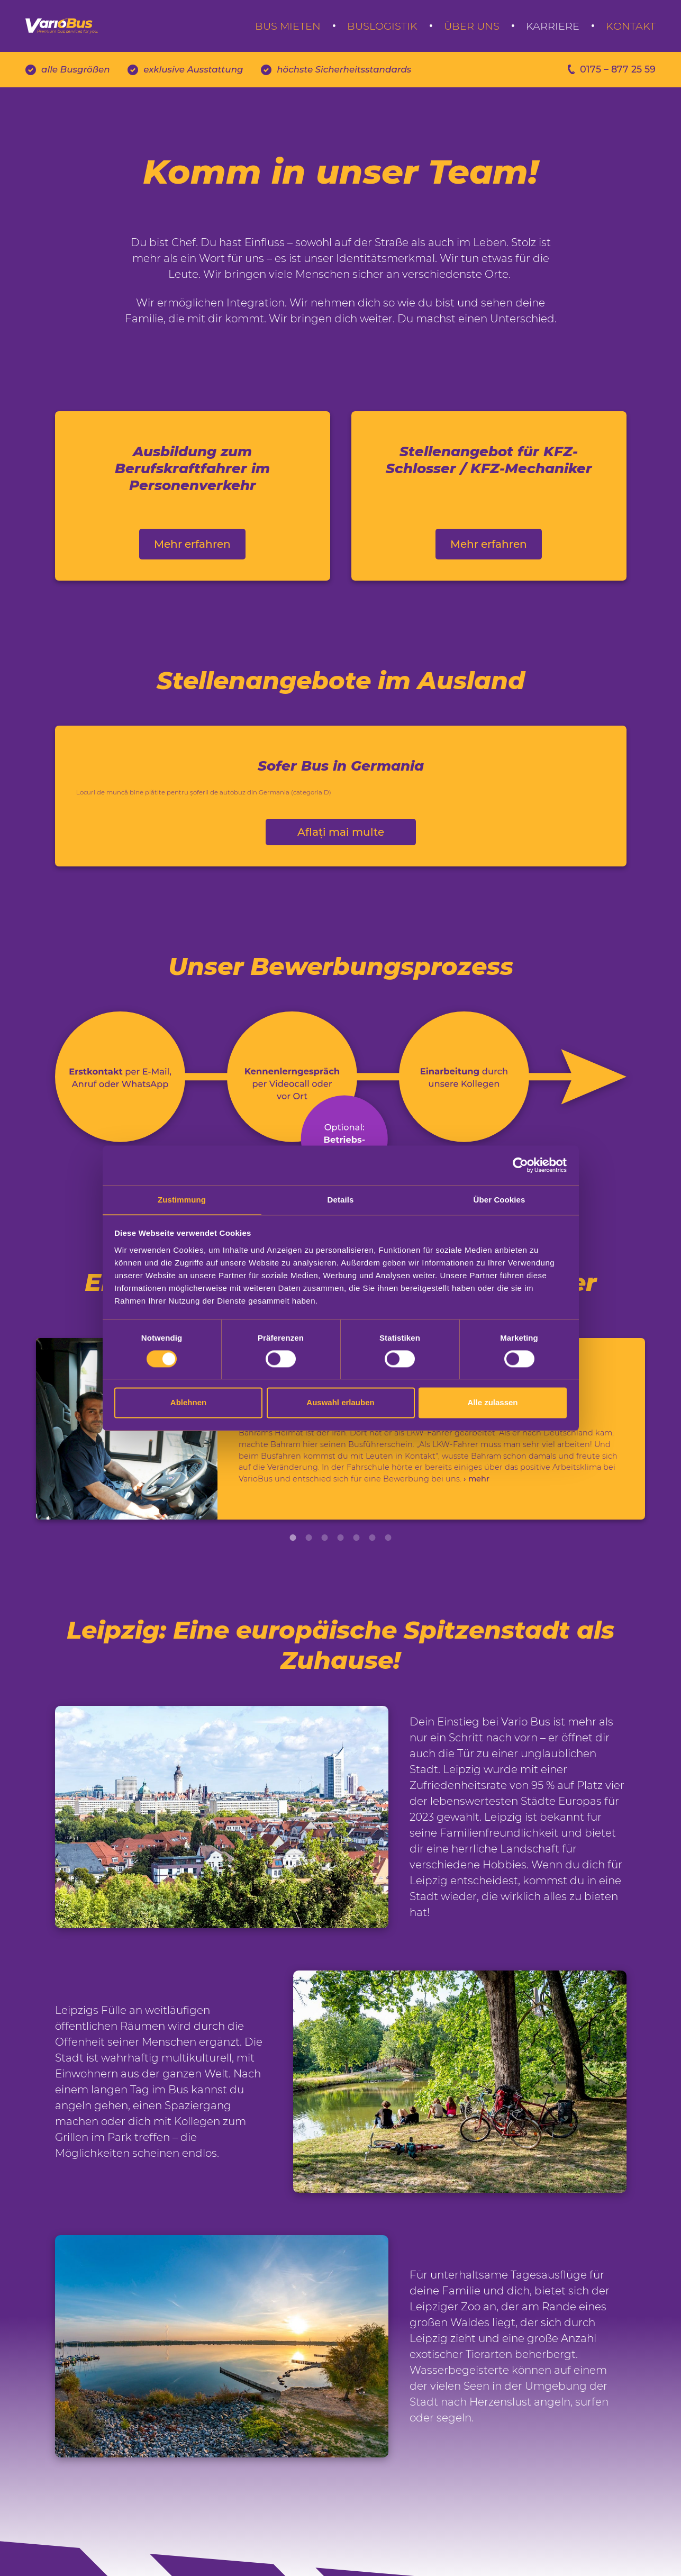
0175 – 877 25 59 (601, 87)
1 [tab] (293, 1593)
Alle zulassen (492, 1403)
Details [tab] (341, 1199)
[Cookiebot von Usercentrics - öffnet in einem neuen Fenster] (520, 1164)
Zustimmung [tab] (182, 1199)
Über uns (472, 33)
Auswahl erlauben (340, 1403)
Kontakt (631, 33)
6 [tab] (372, 1593)
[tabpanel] (340, 1469)
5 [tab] (356, 1593)
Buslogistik (382, 33)
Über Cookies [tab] (499, 1199)
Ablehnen (188, 1403)
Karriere (552, 33)
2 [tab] (309, 1593)
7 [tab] (388, 1593)
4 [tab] (340, 1593)
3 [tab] (325, 1593)
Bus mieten (288, 33)
